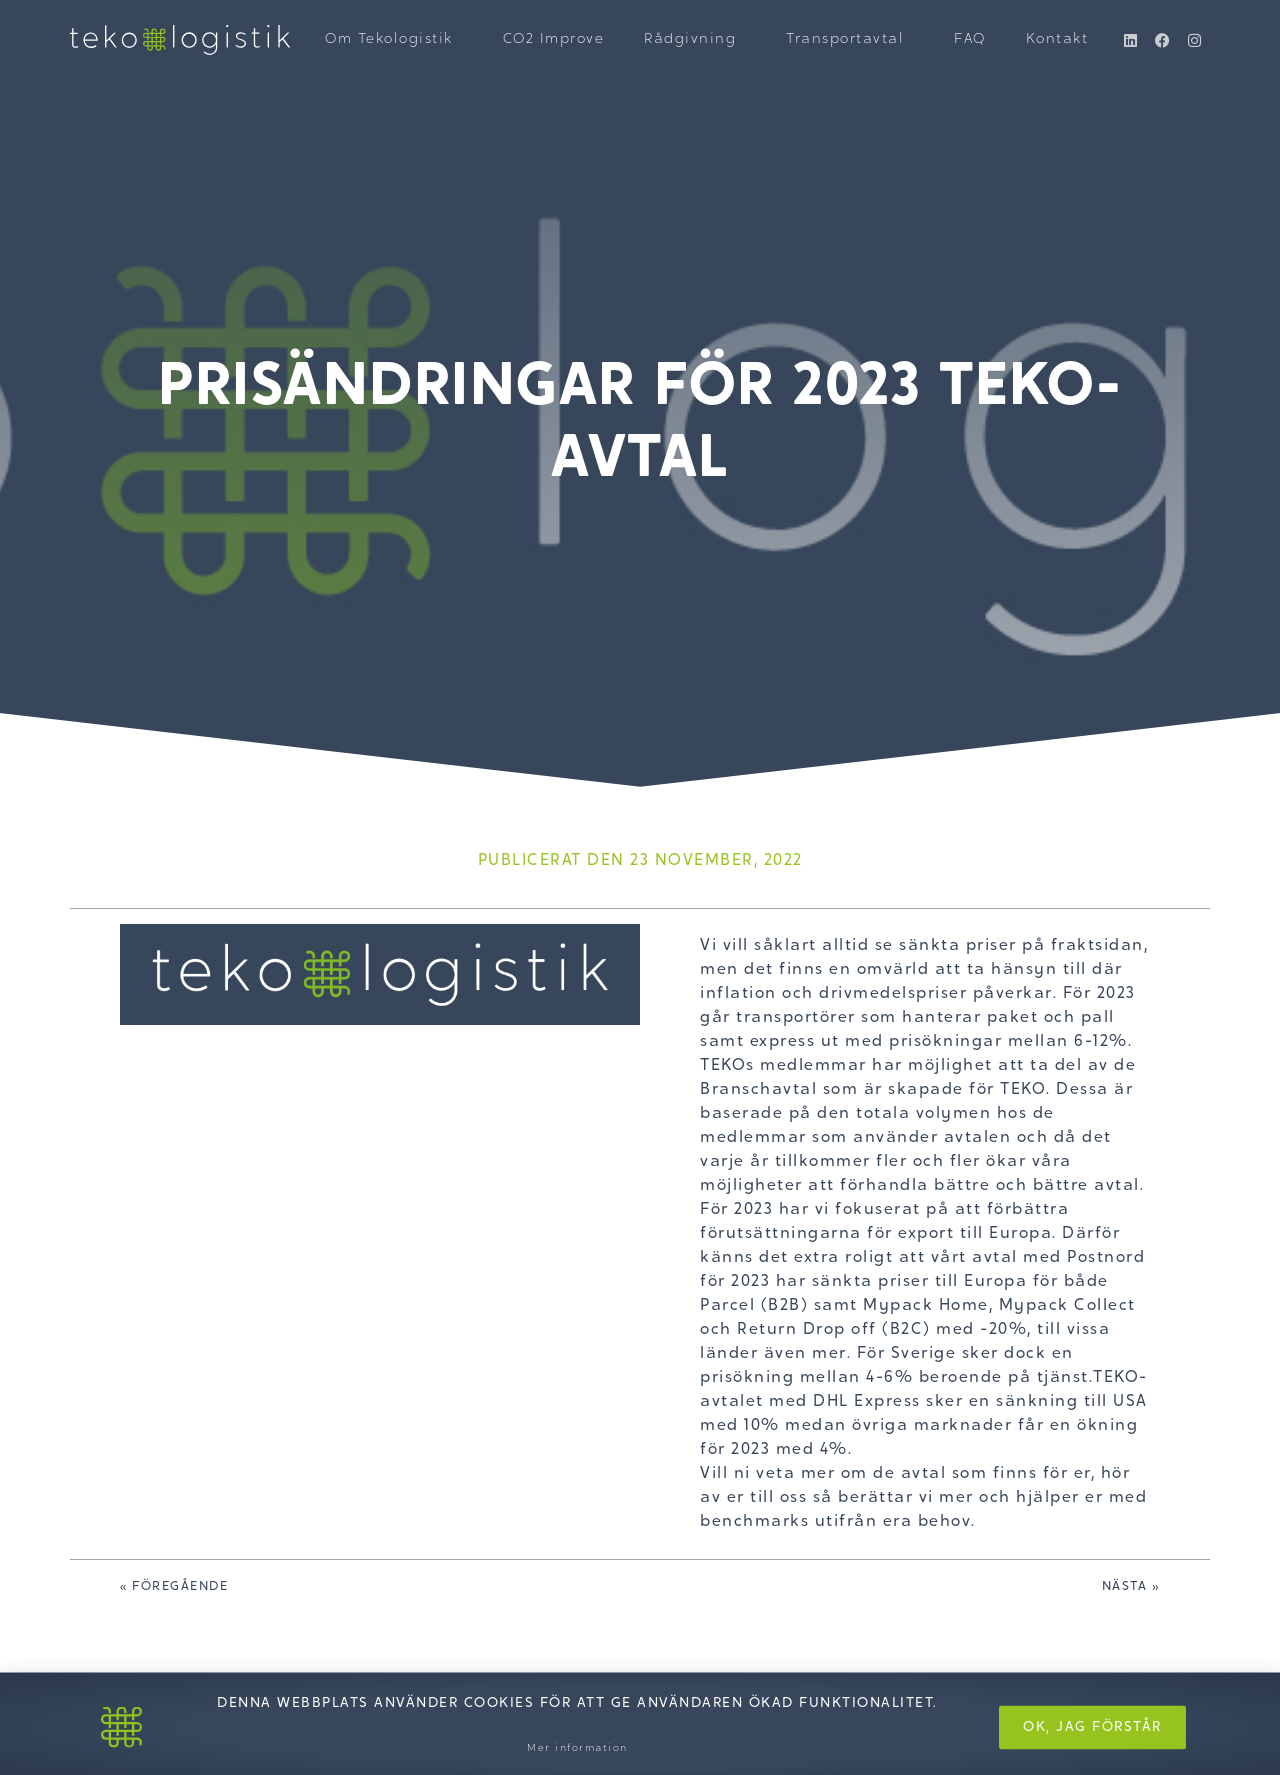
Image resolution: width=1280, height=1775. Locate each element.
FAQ (970, 40)
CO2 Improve (554, 40)
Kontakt (1057, 40)
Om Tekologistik (394, 40)
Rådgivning (695, 40)
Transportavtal (850, 40)
